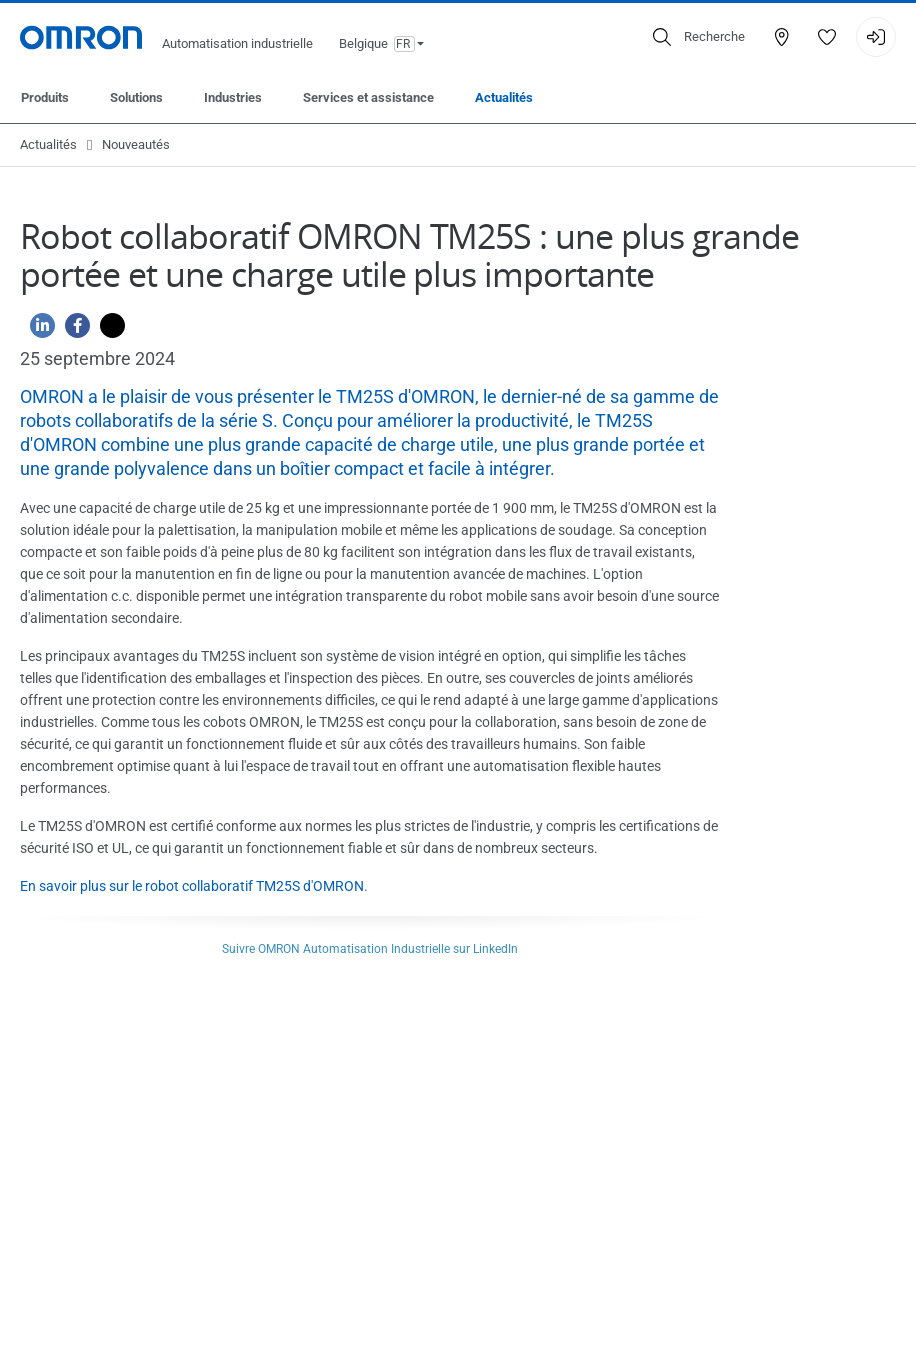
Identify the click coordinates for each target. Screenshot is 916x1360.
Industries (233, 97)
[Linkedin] (37, 330)
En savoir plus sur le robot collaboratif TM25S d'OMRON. (194, 886)
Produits (45, 97)
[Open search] (699, 37)
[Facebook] (72, 330)
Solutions (136, 97)
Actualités (504, 97)
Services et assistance (368, 97)
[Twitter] (107, 330)
